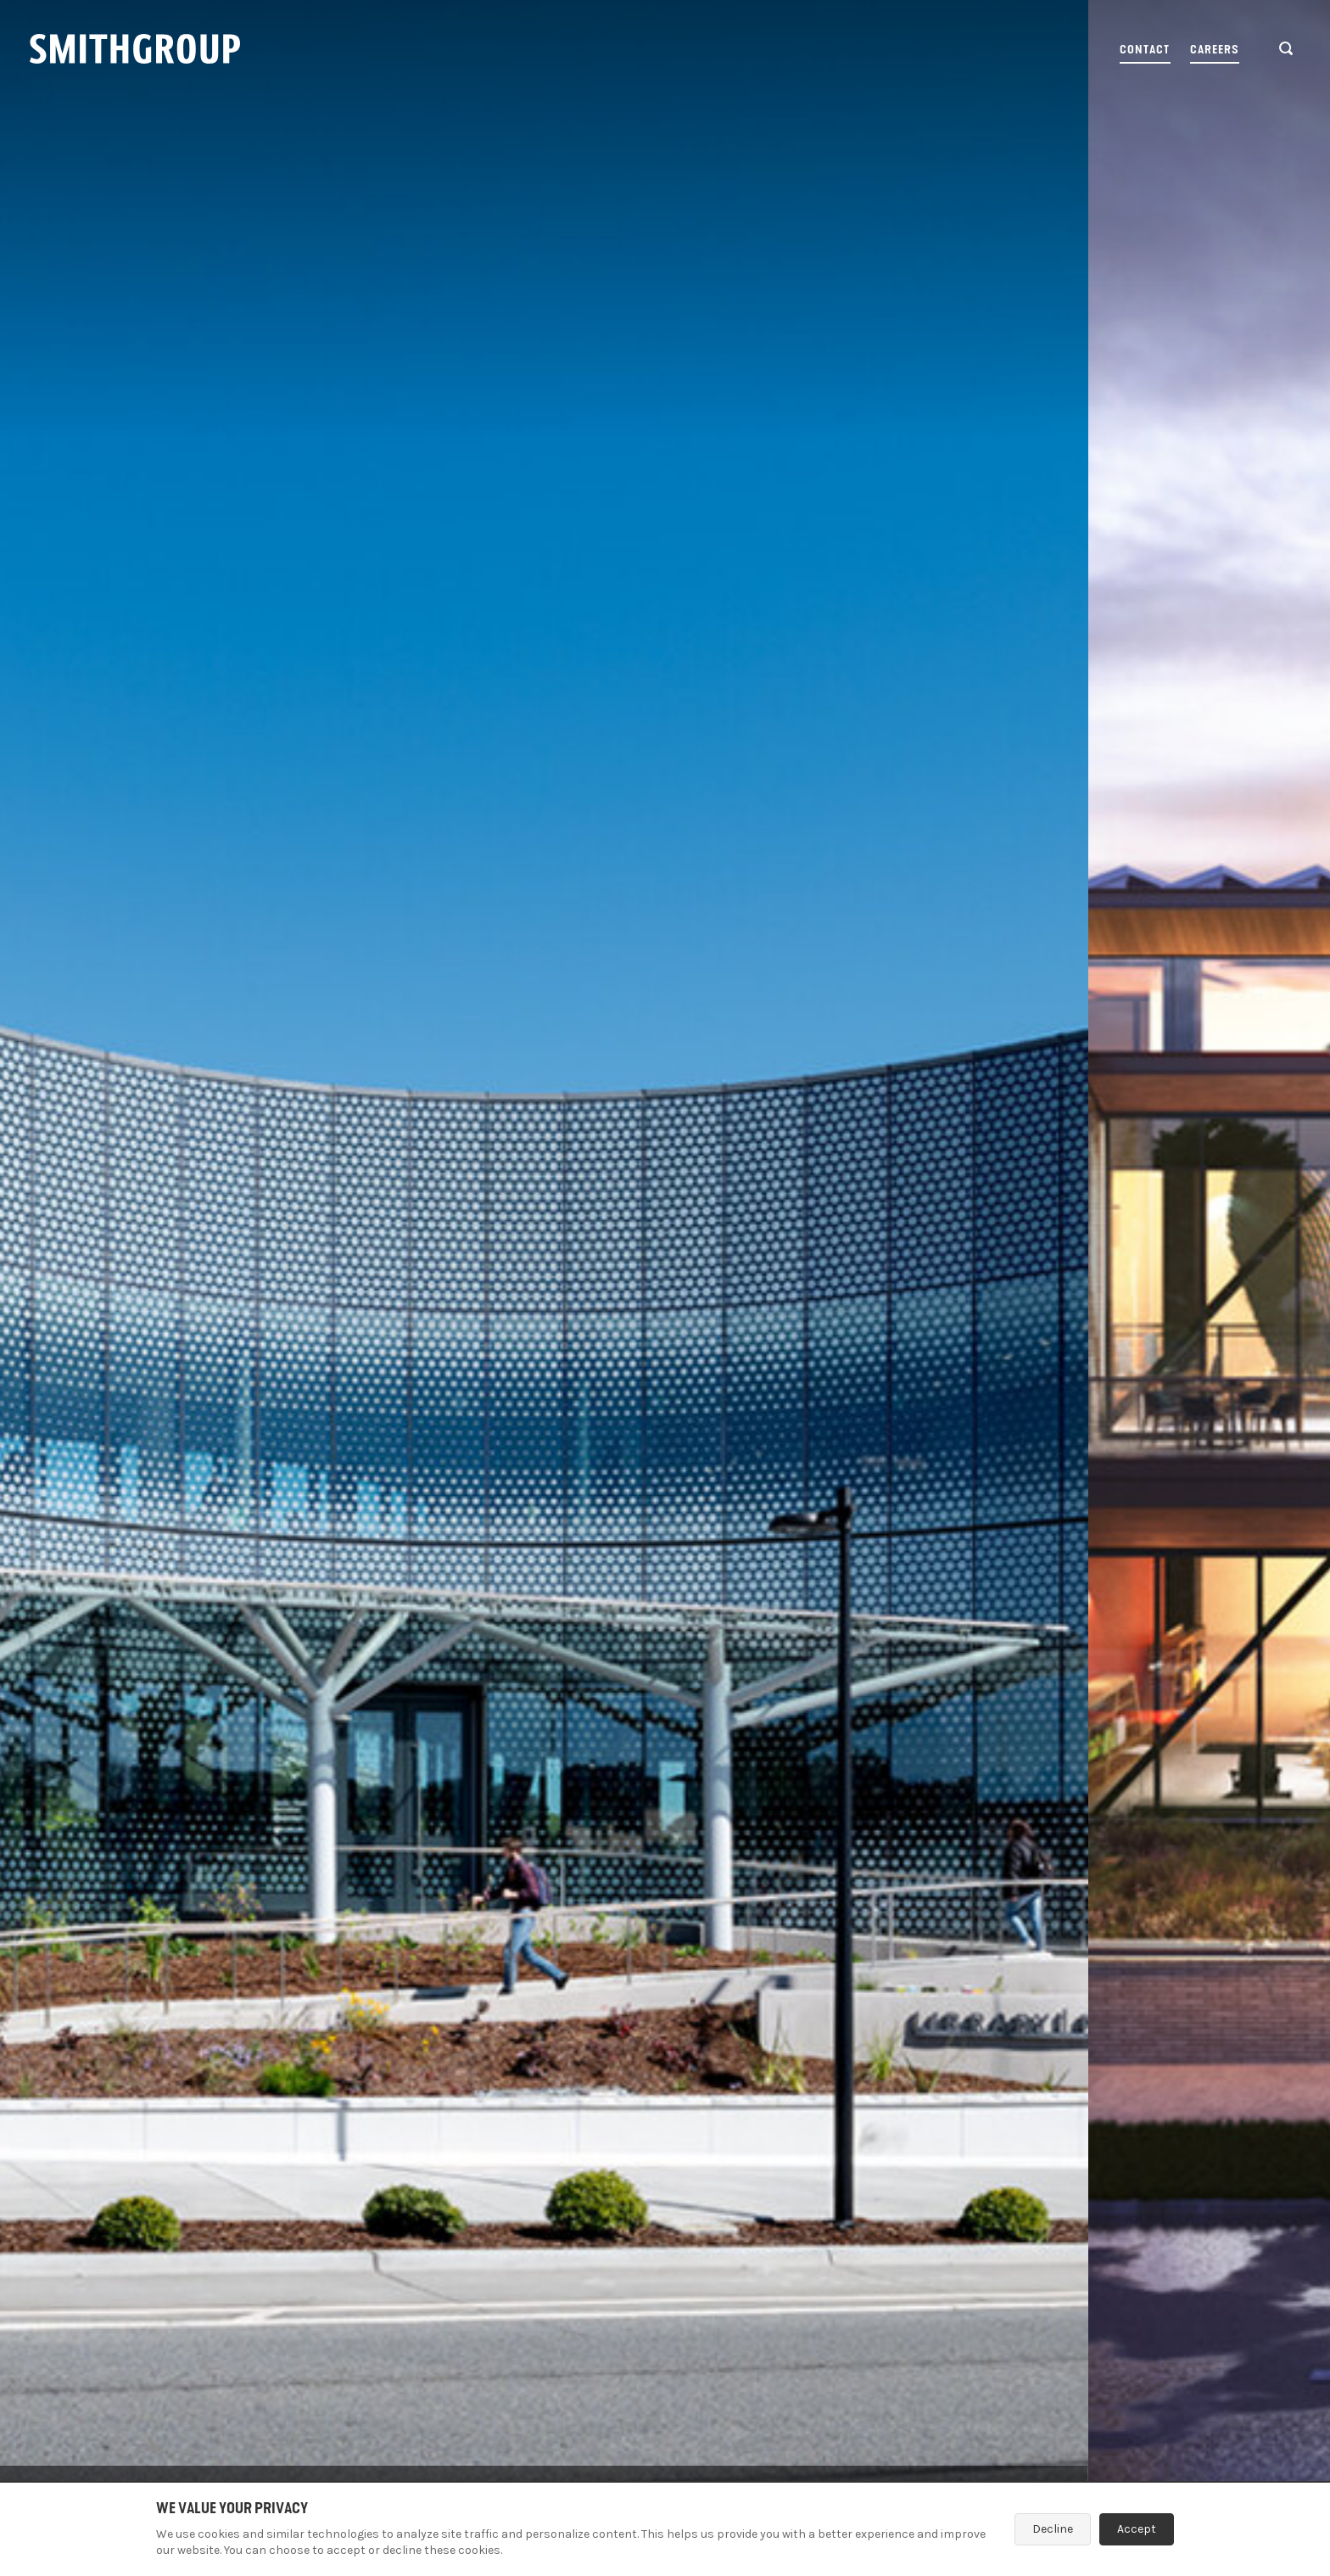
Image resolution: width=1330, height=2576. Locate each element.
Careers (1215, 49)
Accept (1136, 2529)
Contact (1145, 49)
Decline (1052, 2529)
